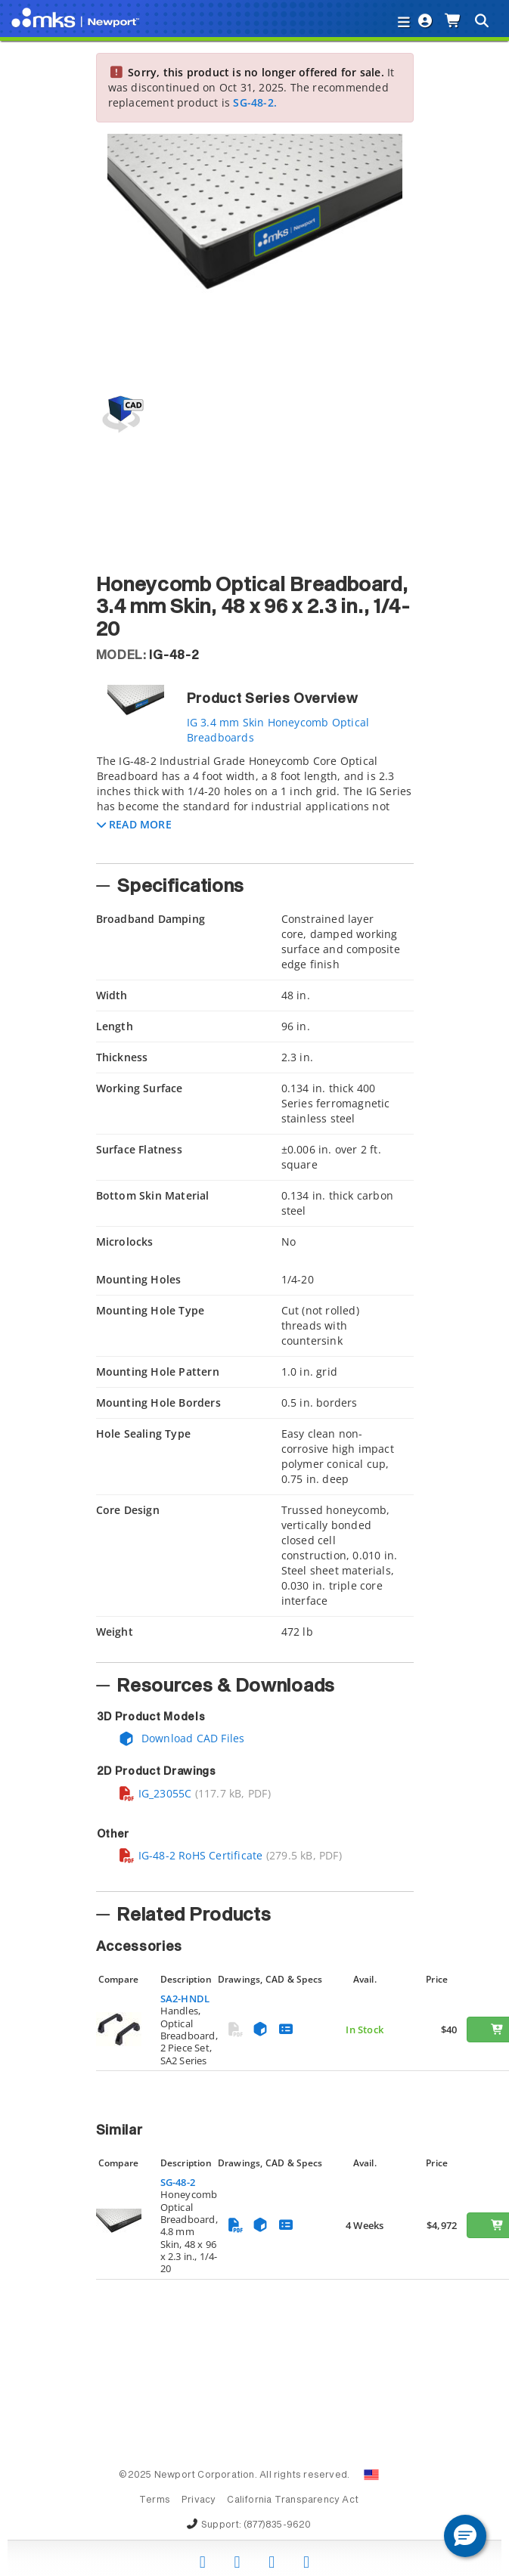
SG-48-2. (255, 102)
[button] (134, 824)
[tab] (255, 804)
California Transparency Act (292, 2500)
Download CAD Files (181, 1738)
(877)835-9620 (278, 2525)
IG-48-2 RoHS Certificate (190, 1855)
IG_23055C (155, 1793)
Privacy (199, 2500)
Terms (154, 2500)
